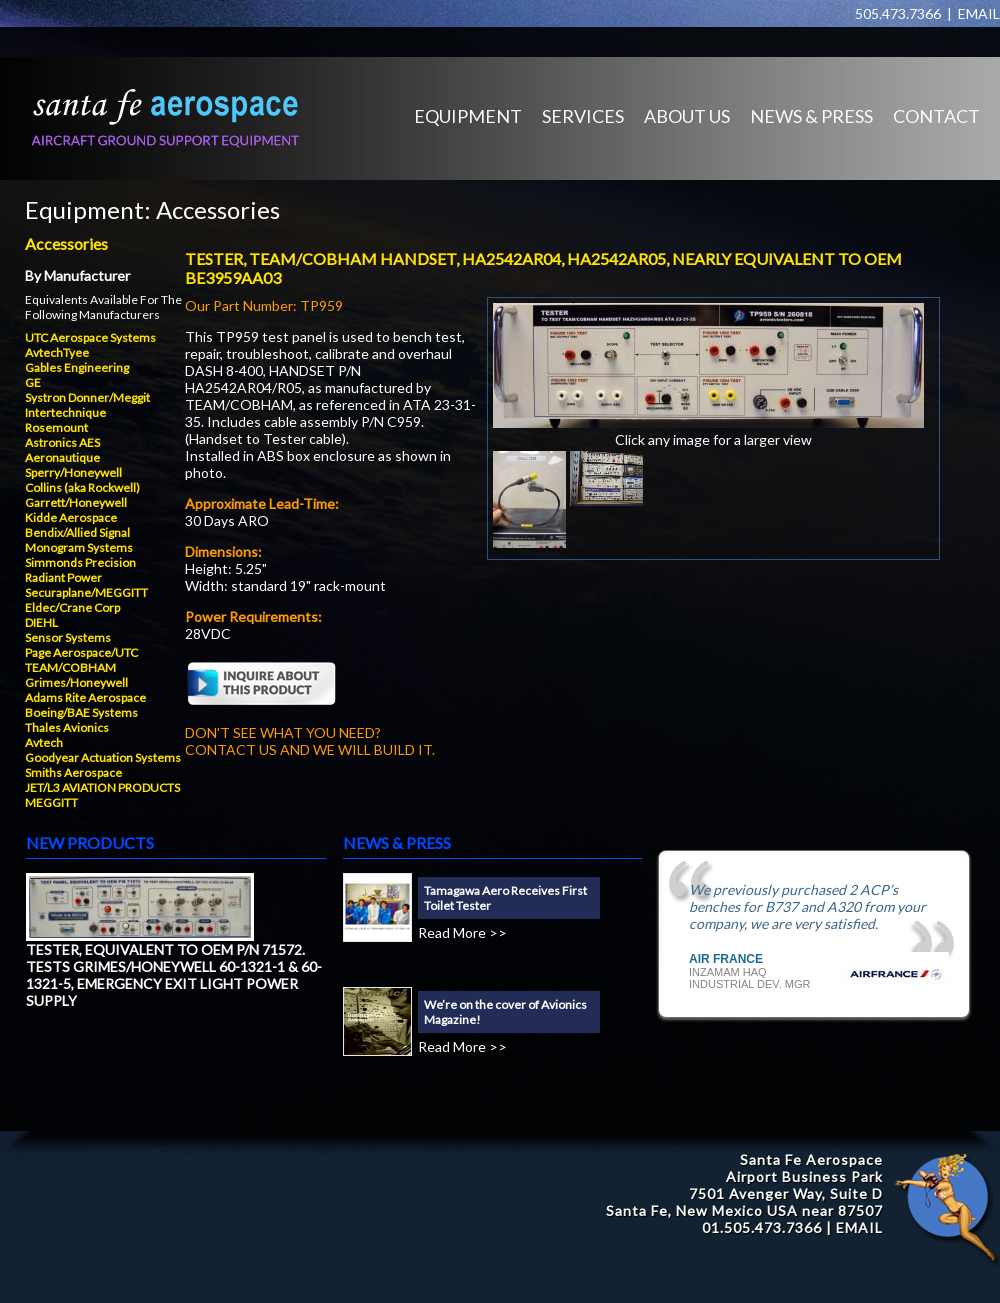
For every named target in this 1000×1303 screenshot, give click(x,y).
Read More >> (462, 932)
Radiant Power (63, 577)
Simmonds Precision (80, 562)
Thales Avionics (67, 727)
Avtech (44, 742)
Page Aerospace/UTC (81, 652)
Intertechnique (65, 412)
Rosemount (56, 427)
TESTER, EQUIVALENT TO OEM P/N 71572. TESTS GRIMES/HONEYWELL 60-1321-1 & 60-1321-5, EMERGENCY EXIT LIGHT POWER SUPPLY (174, 975)
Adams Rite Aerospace (85, 697)
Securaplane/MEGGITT (86, 592)
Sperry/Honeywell (73, 472)
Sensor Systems (68, 637)
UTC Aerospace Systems (90, 337)
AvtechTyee (57, 352)
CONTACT (936, 116)
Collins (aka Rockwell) (82, 487)
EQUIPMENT (468, 116)
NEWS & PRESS (811, 116)
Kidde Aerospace (71, 517)
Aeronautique (62, 457)
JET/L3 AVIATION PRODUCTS (102, 787)
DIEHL (41, 622)
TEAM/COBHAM (70, 667)
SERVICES (583, 116)
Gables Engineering (77, 367)
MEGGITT (51, 802)
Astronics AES (62, 442)
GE (33, 382)
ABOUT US (687, 116)
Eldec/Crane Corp (72, 607)
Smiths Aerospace (73, 772)
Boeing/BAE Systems (81, 712)
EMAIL (979, 13)
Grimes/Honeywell (76, 682)
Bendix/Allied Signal (77, 532)
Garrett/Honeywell (76, 502)
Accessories (218, 209)
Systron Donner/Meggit (87, 397)
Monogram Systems (79, 547)
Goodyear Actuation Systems (103, 757)
